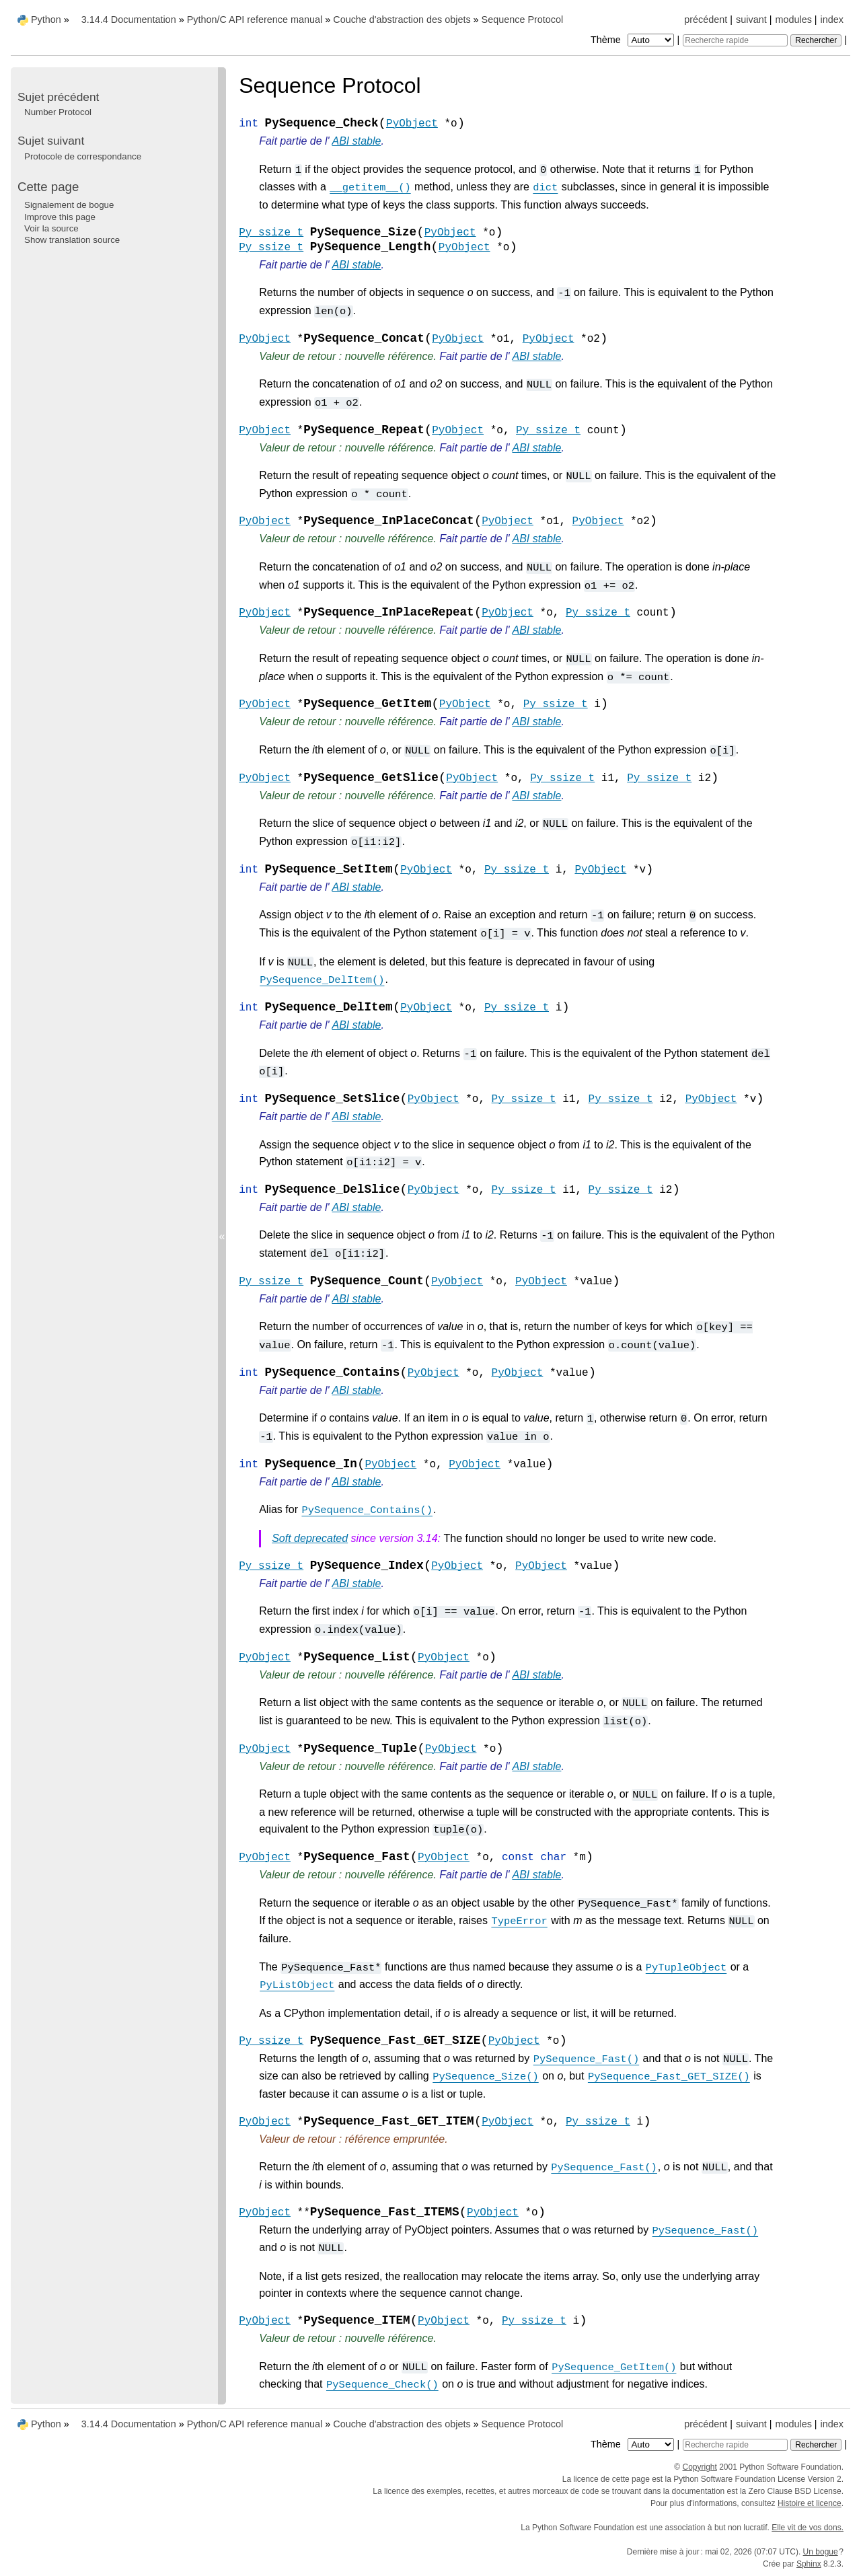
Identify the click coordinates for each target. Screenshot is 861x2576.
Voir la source (51, 228)
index (832, 19)
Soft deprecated (310, 1538)
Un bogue (820, 2551)
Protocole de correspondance (82, 156)
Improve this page (60, 217)
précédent (705, 19)
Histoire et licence (809, 2503)
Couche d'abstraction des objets (401, 19)
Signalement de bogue (69, 205)
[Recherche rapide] (735, 40)
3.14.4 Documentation (128, 19)
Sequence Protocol (523, 19)
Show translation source (72, 240)
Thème (634, 39)
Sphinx (808, 2564)
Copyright (700, 2467)
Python (46, 19)
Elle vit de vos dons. (808, 2527)
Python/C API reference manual (255, 19)
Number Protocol (57, 112)
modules (793, 19)
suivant (751, 19)
